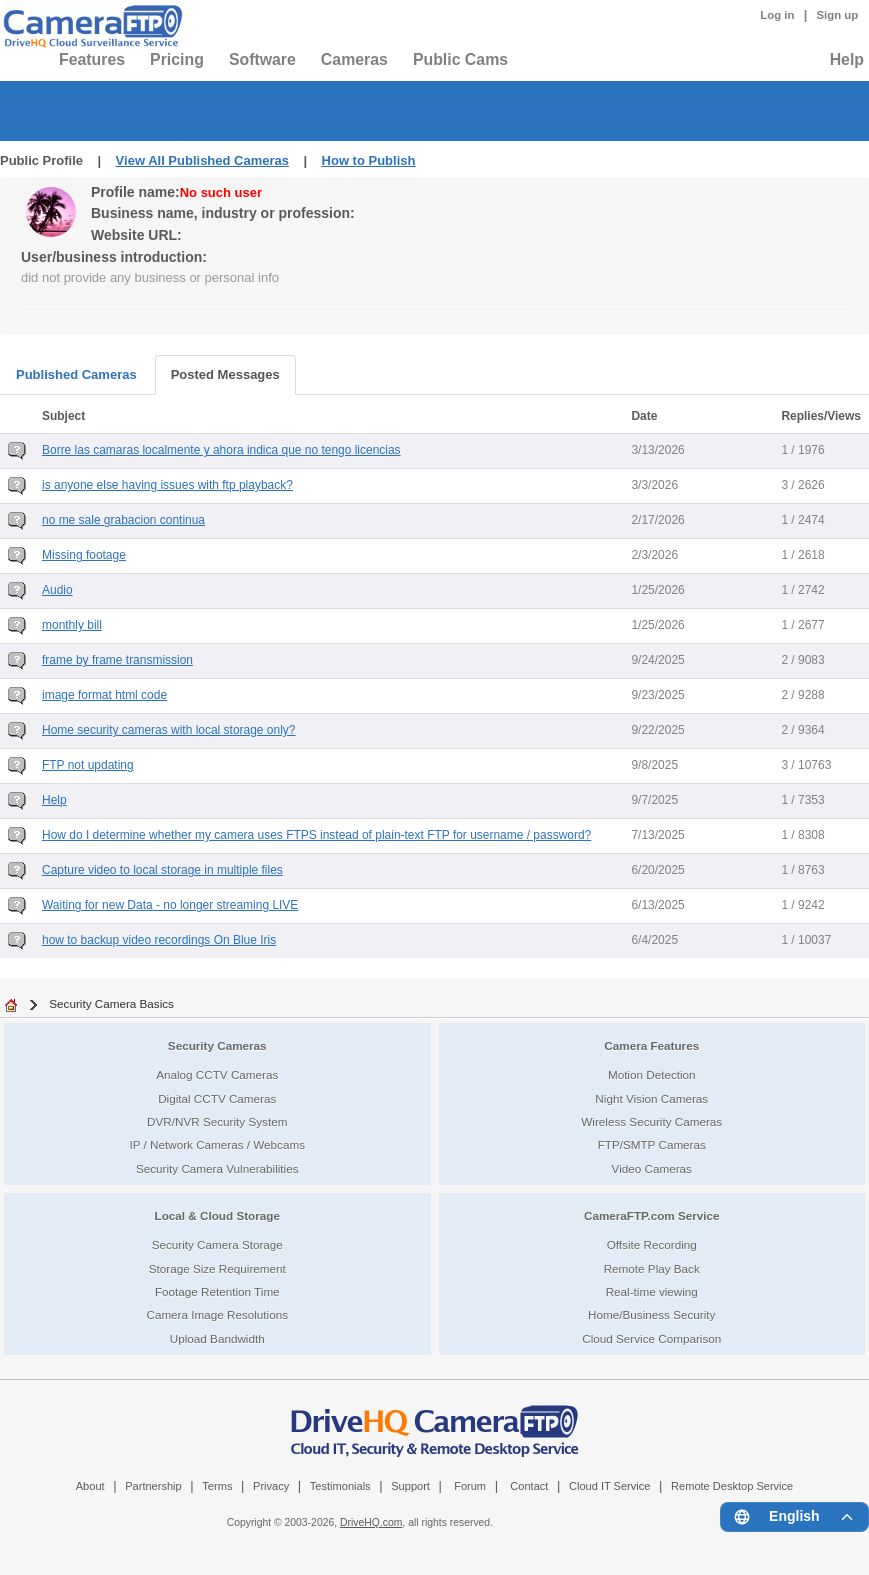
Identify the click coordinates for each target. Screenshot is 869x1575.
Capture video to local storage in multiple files (162, 870)
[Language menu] (794, 1517)
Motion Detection (652, 1074)
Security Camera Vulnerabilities (217, 1168)
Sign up (837, 15)
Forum (470, 1486)
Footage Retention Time (217, 1291)
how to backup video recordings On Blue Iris (159, 940)
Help (847, 59)
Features (92, 59)
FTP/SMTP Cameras (652, 1144)
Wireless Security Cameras (651, 1121)
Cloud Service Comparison (651, 1338)
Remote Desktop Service (732, 1486)
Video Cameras (652, 1168)
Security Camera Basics (111, 1003)
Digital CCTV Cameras (217, 1098)
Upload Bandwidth (217, 1338)
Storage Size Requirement (217, 1268)
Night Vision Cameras (651, 1098)
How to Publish (369, 160)
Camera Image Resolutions (217, 1314)
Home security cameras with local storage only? (168, 730)
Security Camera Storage (217, 1244)
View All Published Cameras (202, 160)
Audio (57, 590)
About (90, 1486)
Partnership (153, 1486)
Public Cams (460, 59)
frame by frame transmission (117, 660)
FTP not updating (88, 765)
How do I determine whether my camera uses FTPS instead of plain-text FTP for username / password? (316, 835)
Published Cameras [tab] (76, 374)
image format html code (104, 695)
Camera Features (651, 1045)
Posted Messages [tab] (225, 374)
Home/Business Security (651, 1314)
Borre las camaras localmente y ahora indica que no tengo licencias (221, 450)
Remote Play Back (652, 1268)
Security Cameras (217, 1045)
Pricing (177, 59)
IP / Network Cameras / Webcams (217, 1144)
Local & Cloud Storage (217, 1215)
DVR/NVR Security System (217, 1121)
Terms (217, 1486)
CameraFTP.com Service (652, 1215)
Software (262, 59)
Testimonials (340, 1486)
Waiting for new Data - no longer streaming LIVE (170, 905)
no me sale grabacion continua (123, 520)
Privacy (271, 1486)
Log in (777, 15)
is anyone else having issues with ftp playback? (167, 485)
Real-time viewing (652, 1291)
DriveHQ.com (371, 1522)
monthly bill (72, 625)
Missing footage (84, 555)
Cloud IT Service (609, 1486)
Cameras (354, 59)
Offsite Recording (652, 1244)
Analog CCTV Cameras (217, 1074)
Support (410, 1486)
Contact (529, 1486)
